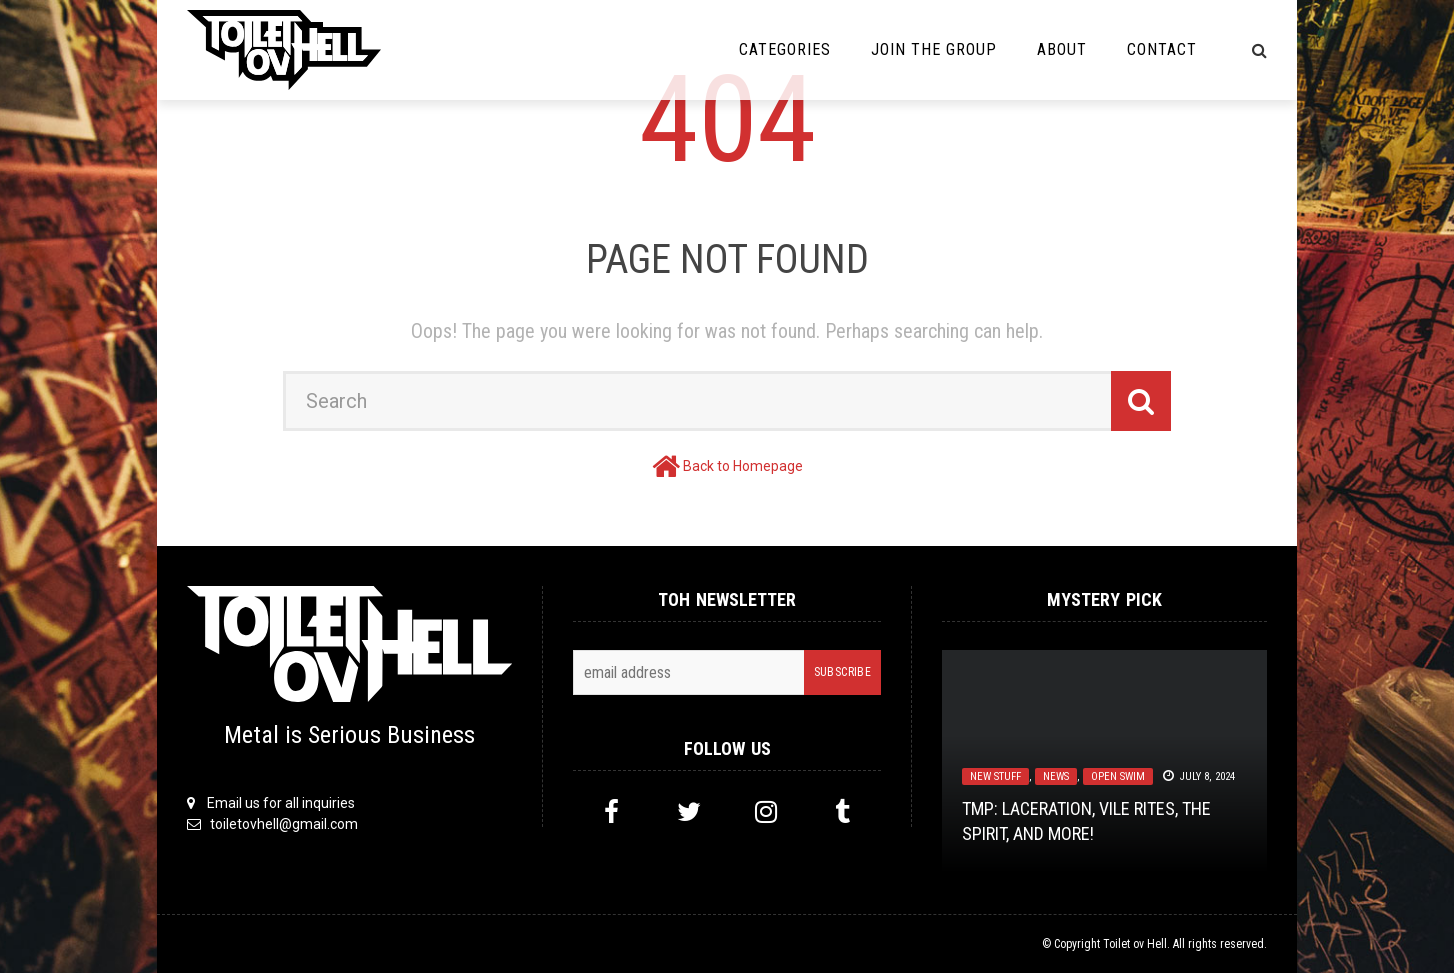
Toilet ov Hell (1135, 944)
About (1062, 49)
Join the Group (934, 49)
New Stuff (995, 776)
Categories (785, 49)
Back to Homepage (743, 466)
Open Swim (1118, 776)
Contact (1162, 49)
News (1056, 776)
